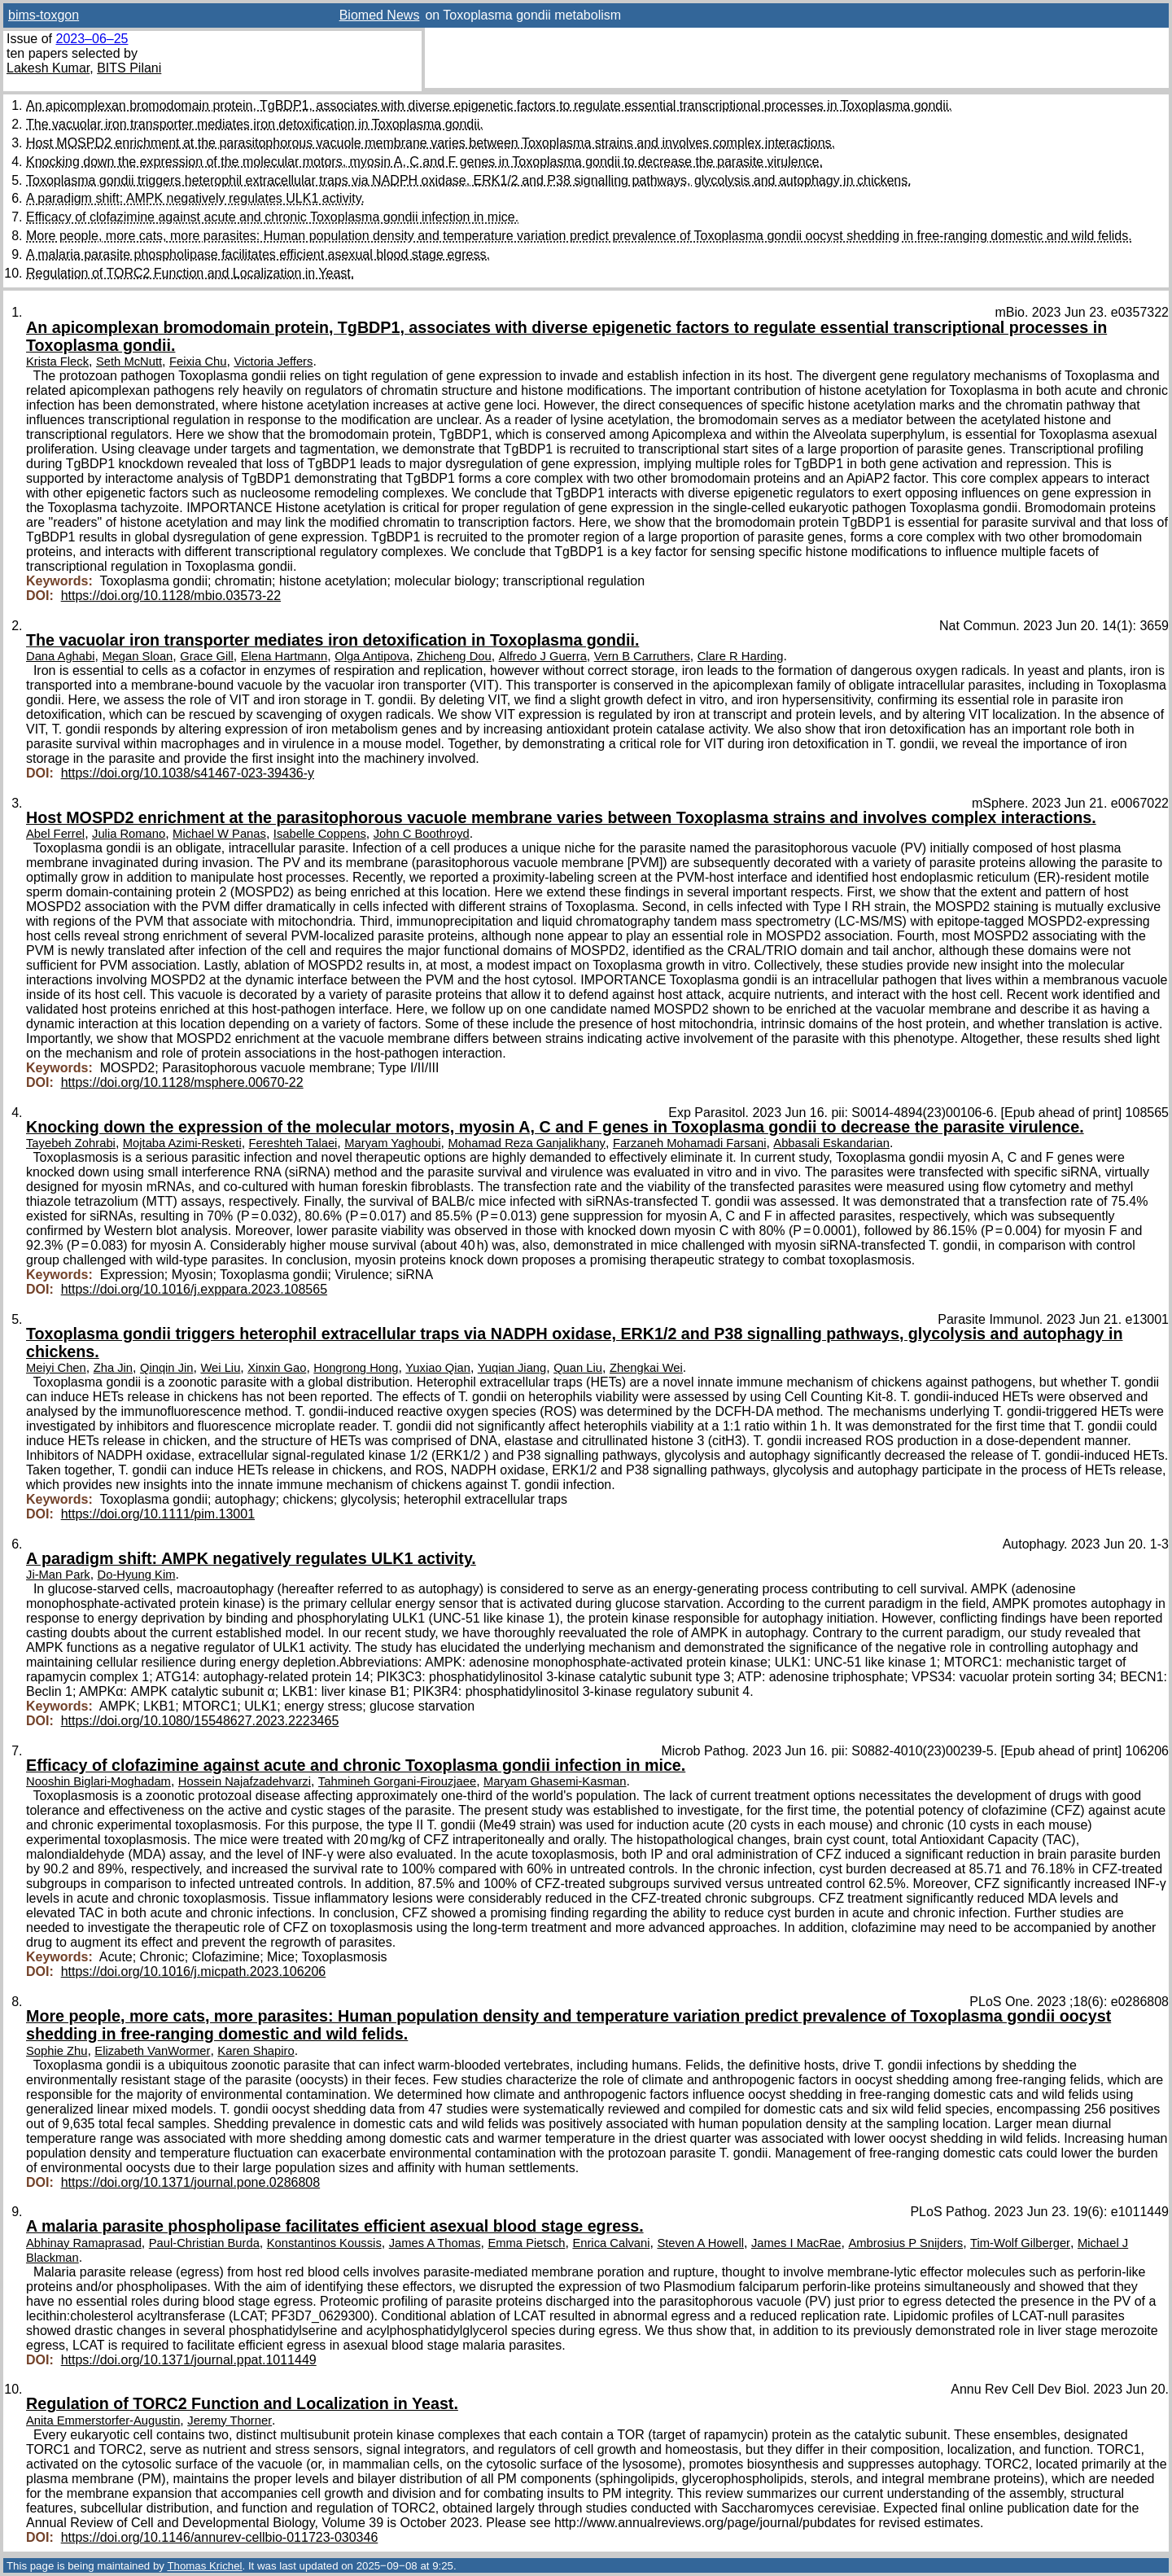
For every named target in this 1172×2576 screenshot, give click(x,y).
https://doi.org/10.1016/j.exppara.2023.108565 (194, 1289)
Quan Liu (577, 1367)
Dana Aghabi (60, 656)
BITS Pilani (129, 68)
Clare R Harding (741, 656)
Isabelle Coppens (319, 833)
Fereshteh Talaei (293, 1143)
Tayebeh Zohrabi (71, 1143)
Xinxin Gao (276, 1367)
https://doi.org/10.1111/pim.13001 (158, 1514)
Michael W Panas (219, 833)
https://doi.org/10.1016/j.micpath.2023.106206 (193, 1971)
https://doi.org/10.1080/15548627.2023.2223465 (200, 1721)
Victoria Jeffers (273, 361)
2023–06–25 (91, 39)
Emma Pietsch (526, 2243)
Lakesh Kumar (48, 68)
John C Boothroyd (422, 833)
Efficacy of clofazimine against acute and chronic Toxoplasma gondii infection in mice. (272, 217)
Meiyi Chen (56, 1367)
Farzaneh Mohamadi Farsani (690, 1143)
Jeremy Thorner (229, 2420)
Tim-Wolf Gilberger (1020, 2243)
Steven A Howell (700, 2243)
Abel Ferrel (55, 833)
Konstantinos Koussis (324, 2243)
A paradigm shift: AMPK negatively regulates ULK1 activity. (195, 198)
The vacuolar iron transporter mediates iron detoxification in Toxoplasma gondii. (254, 124)
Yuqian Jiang (512, 1367)
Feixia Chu (198, 361)
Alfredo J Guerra (543, 656)
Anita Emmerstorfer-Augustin (103, 2420)
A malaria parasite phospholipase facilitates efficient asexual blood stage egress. (258, 254)
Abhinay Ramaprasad (84, 2243)
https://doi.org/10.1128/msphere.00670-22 (182, 1082)
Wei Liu (220, 1367)
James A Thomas (435, 2243)
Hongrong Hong (355, 1367)
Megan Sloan (137, 656)
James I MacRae (796, 2243)
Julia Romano (128, 833)
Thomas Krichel (204, 2566)
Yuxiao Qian (437, 1367)
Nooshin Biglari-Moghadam (98, 1781)
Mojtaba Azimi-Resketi (182, 1143)
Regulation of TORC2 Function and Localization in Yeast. (190, 273)
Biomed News (379, 15)
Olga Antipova (372, 656)
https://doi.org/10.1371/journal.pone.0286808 (190, 2182)
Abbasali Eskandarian (831, 1143)
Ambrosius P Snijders (905, 2243)
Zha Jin (113, 1367)
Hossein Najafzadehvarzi (244, 1781)
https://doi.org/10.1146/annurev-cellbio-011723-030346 (219, 2537)
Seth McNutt (129, 361)
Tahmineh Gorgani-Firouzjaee (397, 1781)
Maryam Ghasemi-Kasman (554, 1781)
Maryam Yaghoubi (392, 1143)
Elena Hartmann (284, 656)
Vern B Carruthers (642, 656)
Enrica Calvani (610, 2243)
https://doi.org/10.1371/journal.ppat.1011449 (189, 2360)
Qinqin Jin (167, 1367)
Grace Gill (207, 656)
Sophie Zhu (56, 2050)
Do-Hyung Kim (137, 1574)
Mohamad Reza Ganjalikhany (527, 1143)
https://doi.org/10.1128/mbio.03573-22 (171, 595)
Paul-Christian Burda (204, 2243)
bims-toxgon (43, 15)
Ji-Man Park (58, 1574)
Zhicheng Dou (454, 656)
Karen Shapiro (255, 2050)
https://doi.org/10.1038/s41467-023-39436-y (187, 773)
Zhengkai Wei (646, 1367)
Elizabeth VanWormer (152, 2050)
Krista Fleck (57, 361)
